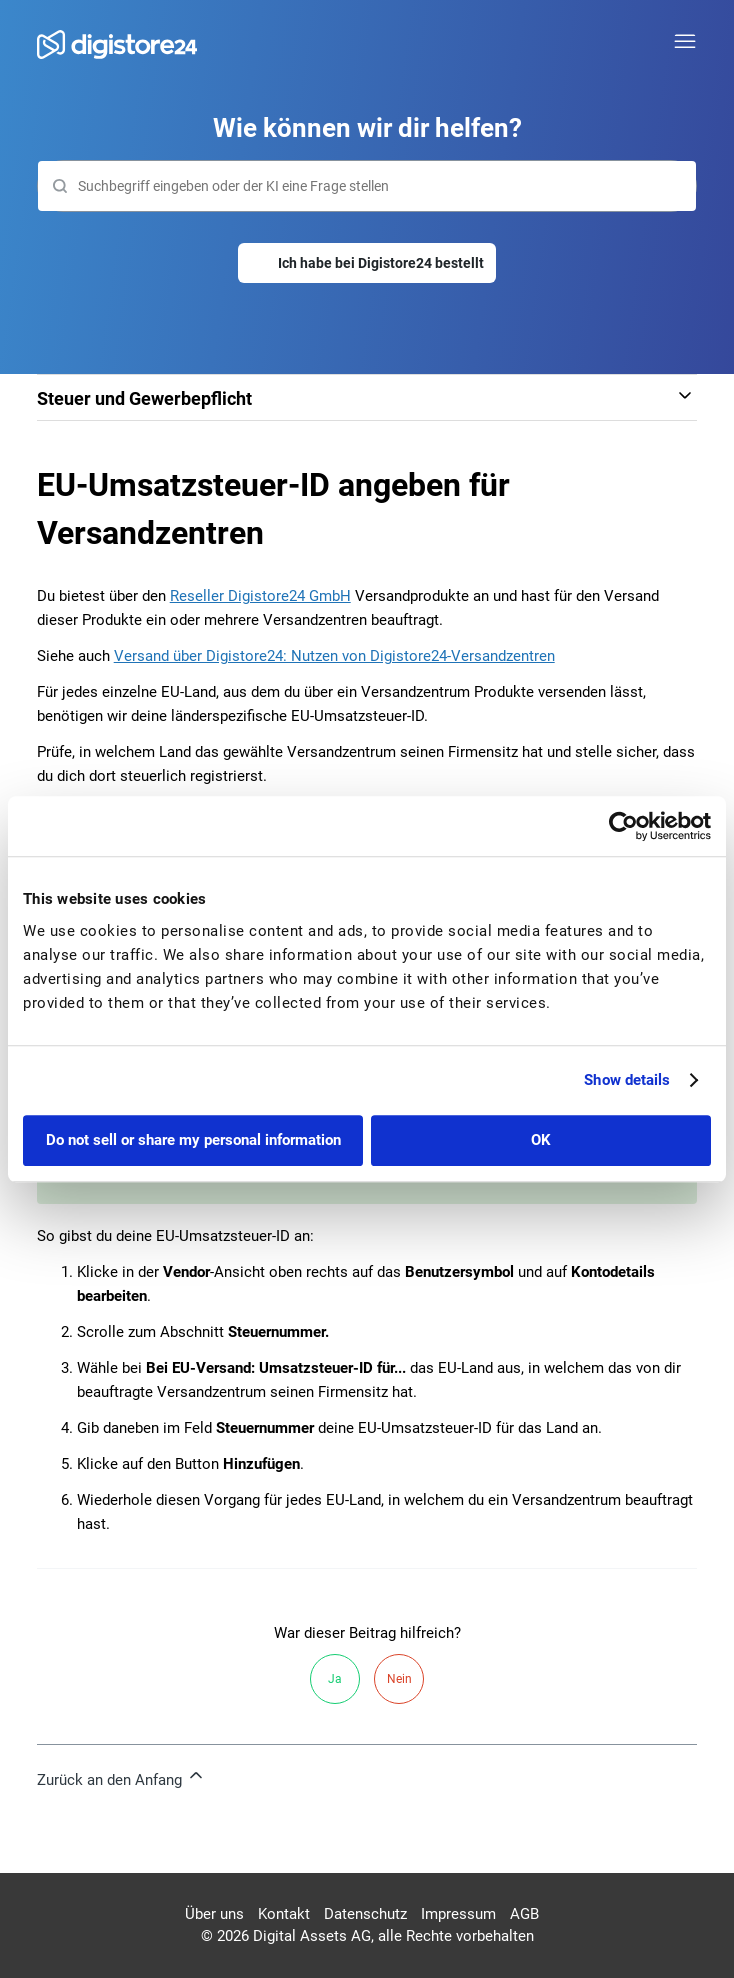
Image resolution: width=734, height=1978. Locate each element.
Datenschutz (365, 1914)
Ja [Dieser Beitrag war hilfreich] (335, 1679)
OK (541, 1140)
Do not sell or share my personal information (193, 1140)
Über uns (214, 1914)
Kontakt (284, 1914)
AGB (524, 1914)
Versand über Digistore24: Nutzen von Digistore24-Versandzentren (334, 656)
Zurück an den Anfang (121, 1777)
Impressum (458, 1914)
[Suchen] (367, 186)
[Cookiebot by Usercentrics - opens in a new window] (623, 826)
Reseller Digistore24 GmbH (260, 596)
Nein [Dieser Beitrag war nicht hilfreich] (399, 1679)
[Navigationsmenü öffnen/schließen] (685, 42)
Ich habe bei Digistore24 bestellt (381, 263)
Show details (627, 1080)
